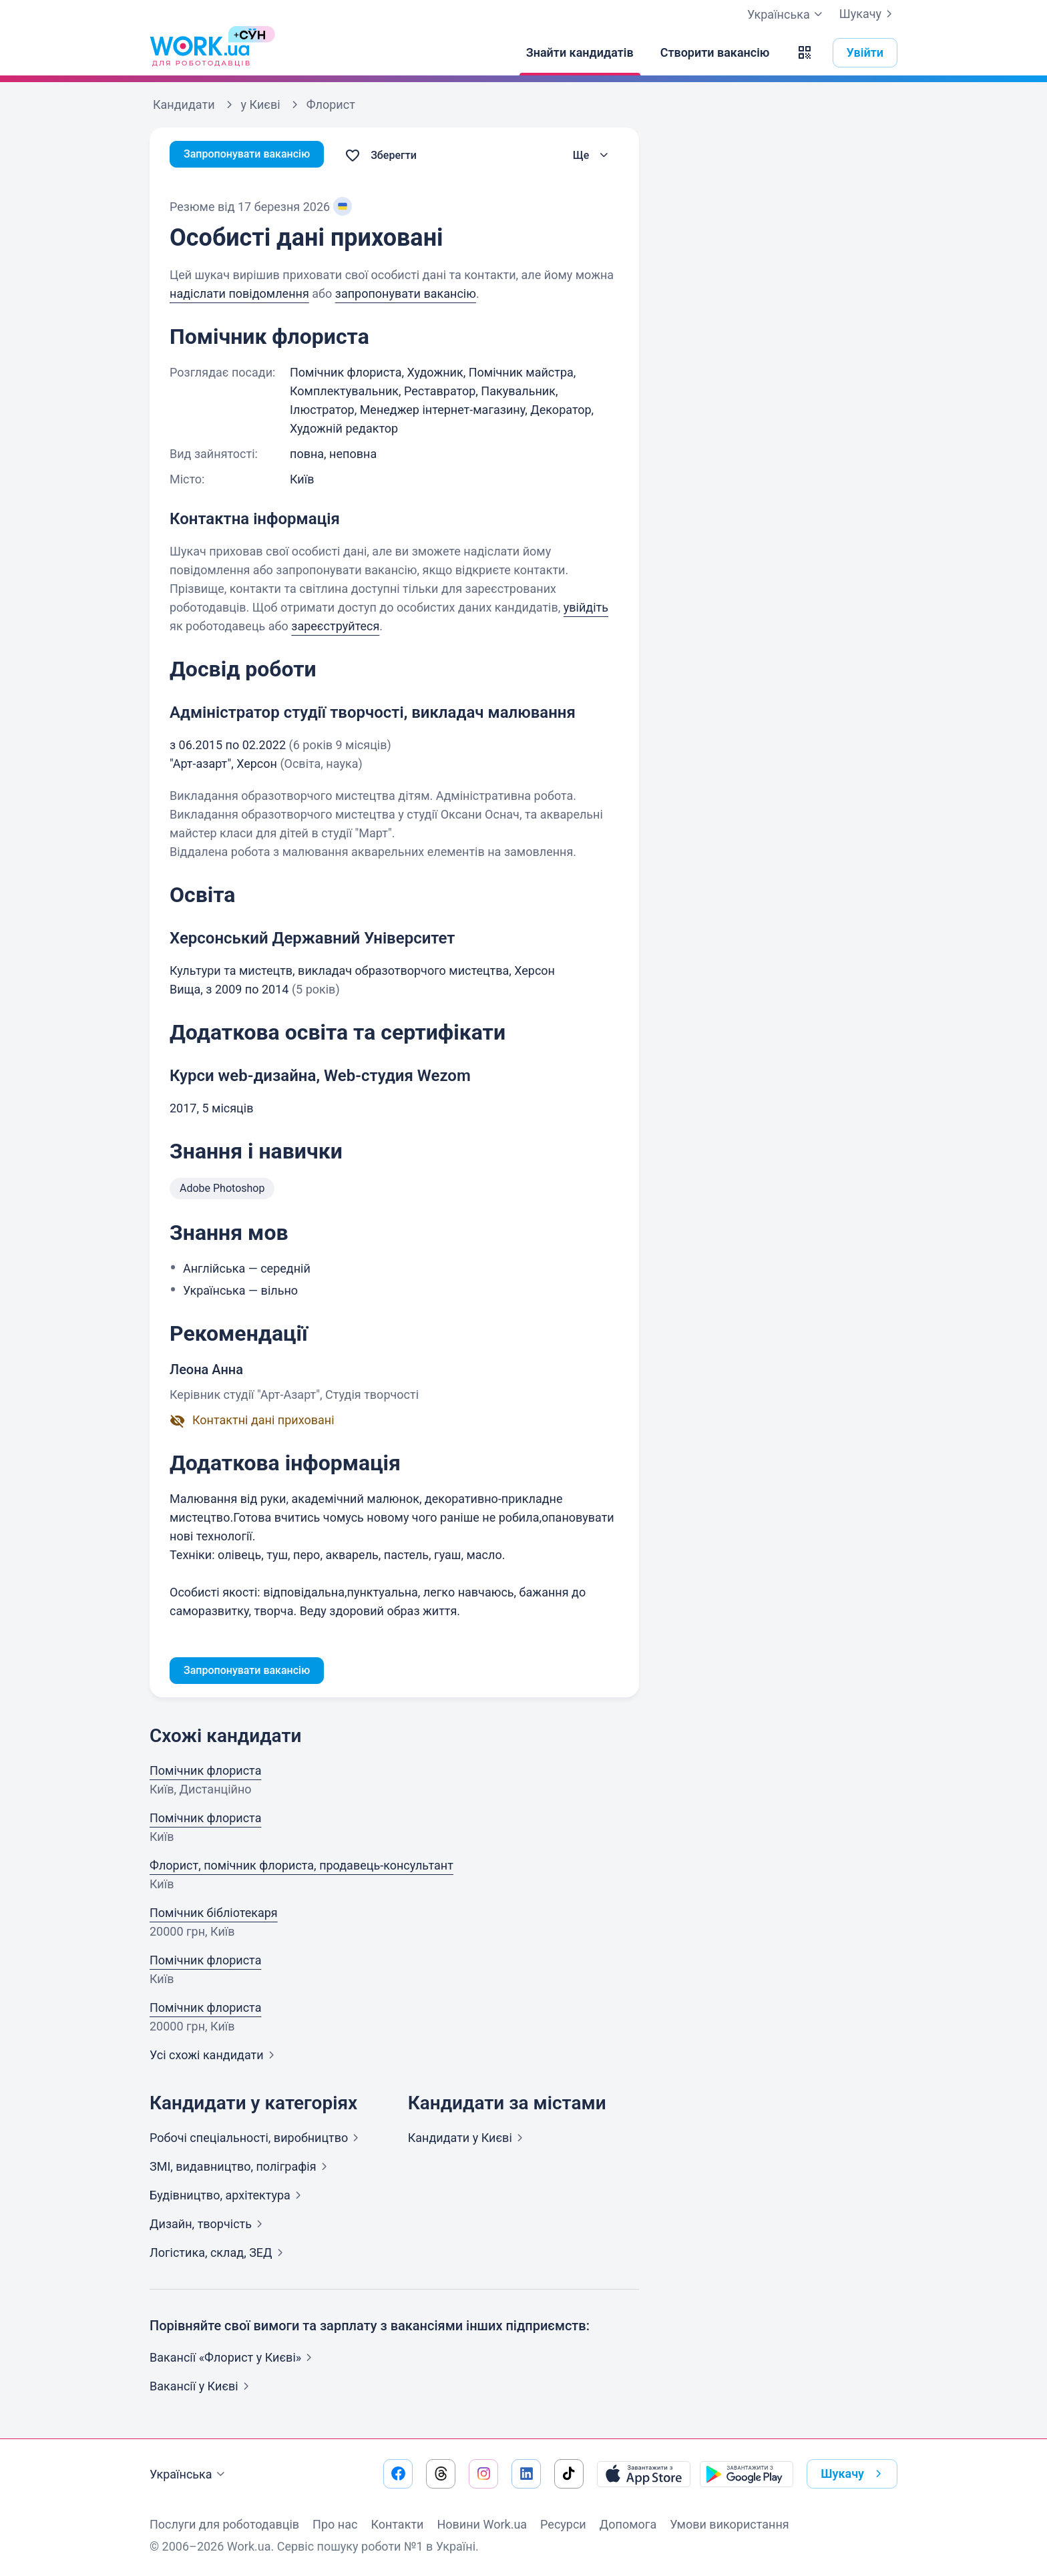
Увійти (865, 52)
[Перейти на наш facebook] (398, 2474)
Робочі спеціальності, (257, 2140)
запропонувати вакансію (405, 293)
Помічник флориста (205, 1773)
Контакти (397, 2524)
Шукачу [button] (854, 2473)
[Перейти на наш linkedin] (526, 2474)
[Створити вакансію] (715, 52)
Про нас (334, 2524)
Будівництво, (228, 2198)
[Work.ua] (200, 52)
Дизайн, (209, 2226)
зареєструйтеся (335, 626)
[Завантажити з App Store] (643, 2474)
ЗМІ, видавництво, (241, 2169)
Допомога (628, 2524)
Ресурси (563, 2524)
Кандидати (468, 2140)
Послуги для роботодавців (224, 2524)
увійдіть (586, 607)
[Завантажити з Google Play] (746, 2474)
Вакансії (202, 2389)
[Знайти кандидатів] (579, 52)
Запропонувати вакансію (255, 155)
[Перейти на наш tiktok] (569, 2474)
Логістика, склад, (219, 2255)
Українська (189, 2474)
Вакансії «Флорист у (233, 2360)
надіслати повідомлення (239, 293)
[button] (804, 52)
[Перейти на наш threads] (440, 2474)
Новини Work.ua (482, 2524)
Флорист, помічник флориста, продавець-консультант (301, 1868)
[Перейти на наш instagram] (483, 2474)
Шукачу (868, 14)
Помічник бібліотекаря (214, 1915)
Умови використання (729, 2524)
